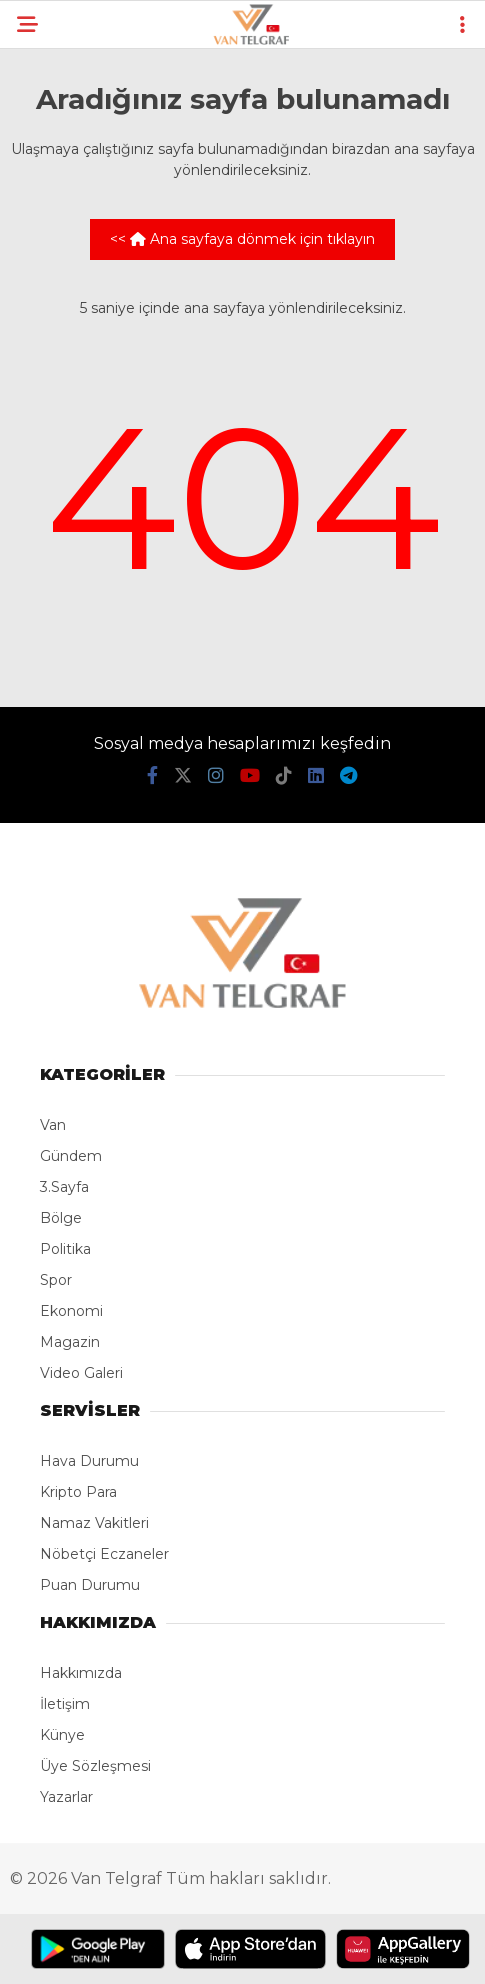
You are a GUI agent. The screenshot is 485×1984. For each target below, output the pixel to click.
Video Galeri (81, 1373)
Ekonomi (71, 1311)
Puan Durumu (90, 1585)
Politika (65, 1249)
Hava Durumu (89, 1461)
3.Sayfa (64, 1187)
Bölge (61, 1218)
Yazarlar (66, 1797)
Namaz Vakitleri (94, 1523)
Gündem (71, 1156)
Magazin (70, 1342)
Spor (56, 1280)
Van (53, 1125)
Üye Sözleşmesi (95, 1766)
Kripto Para (78, 1492)
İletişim (65, 1704)
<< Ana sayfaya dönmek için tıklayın (242, 239)
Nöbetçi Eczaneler (104, 1554)
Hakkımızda (81, 1673)
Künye (62, 1735)
